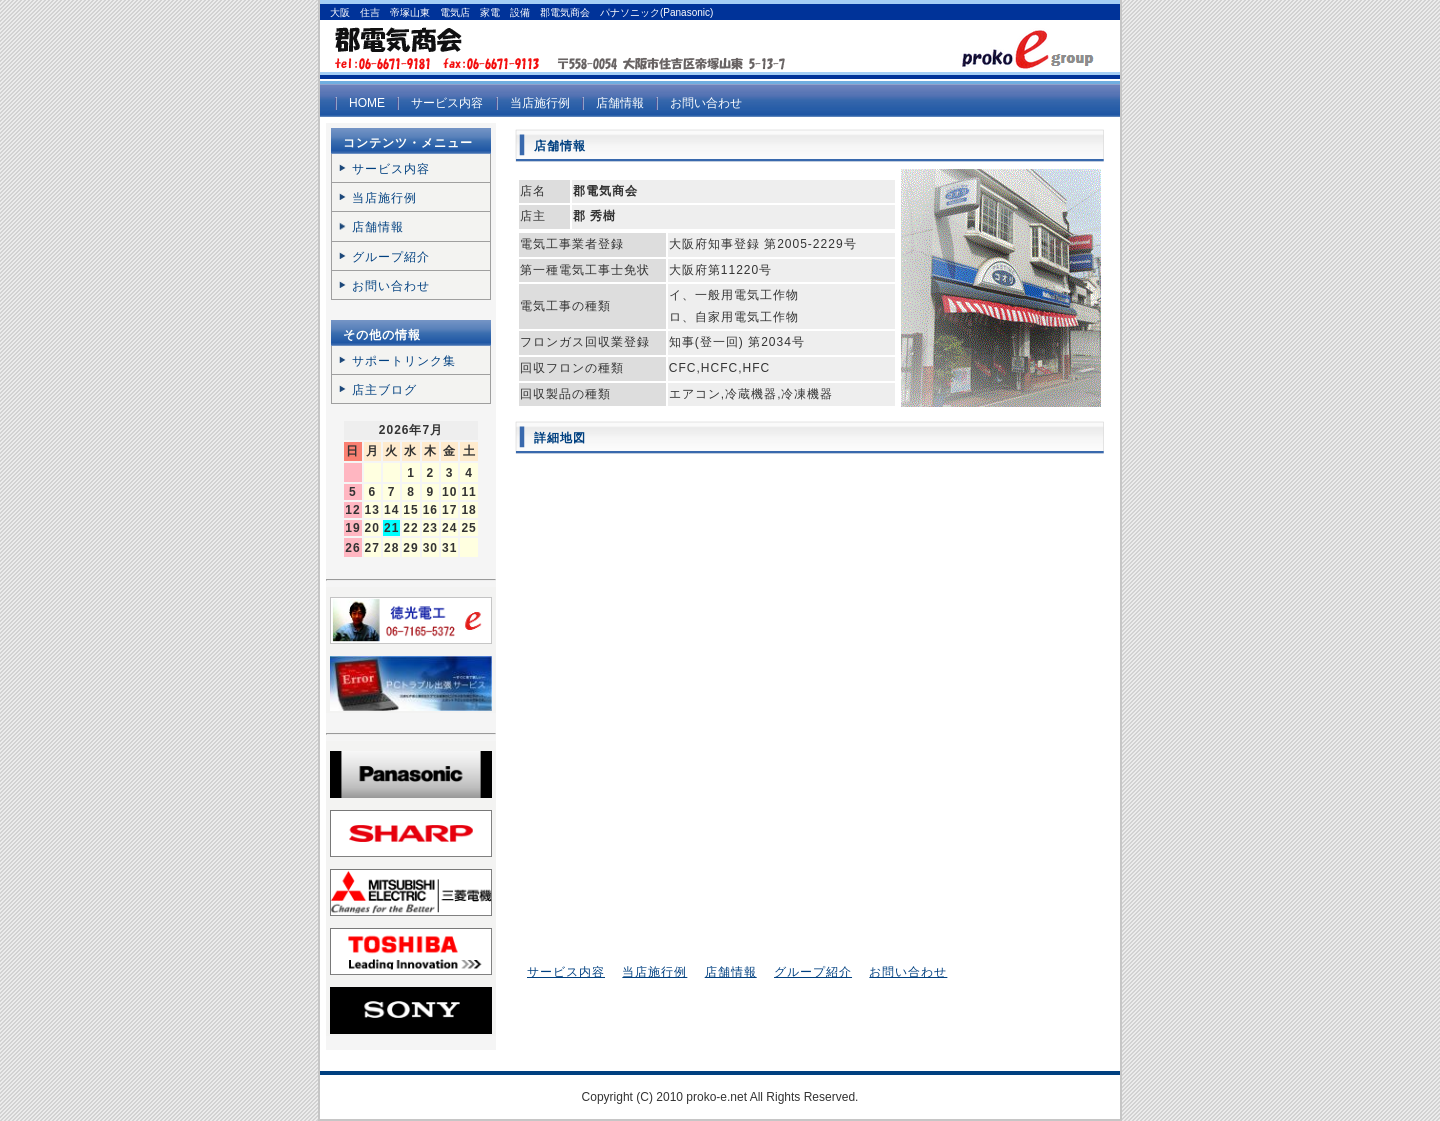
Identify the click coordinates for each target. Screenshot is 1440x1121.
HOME (367, 103)
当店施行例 (540, 103)
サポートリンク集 (404, 361)
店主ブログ (384, 390)
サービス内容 (447, 103)
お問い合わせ (706, 103)
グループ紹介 (813, 972)
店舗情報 (620, 103)
